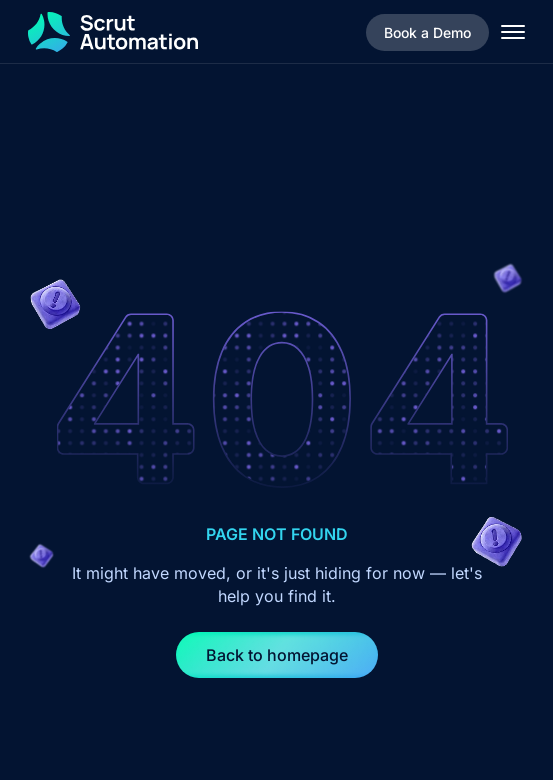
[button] (513, 32)
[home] (113, 32)
